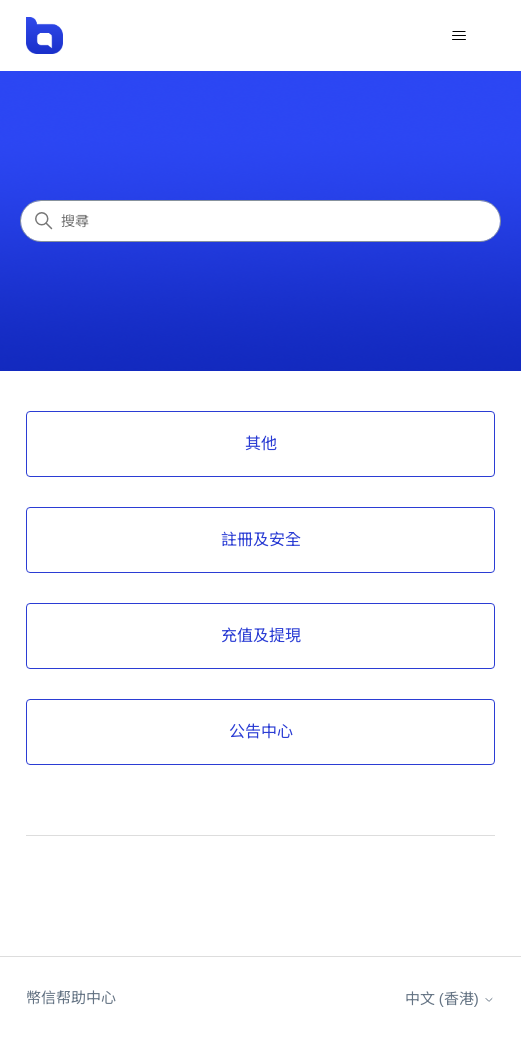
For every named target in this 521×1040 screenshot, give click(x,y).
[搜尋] (260, 221)
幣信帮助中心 (71, 997)
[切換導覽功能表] (459, 36)
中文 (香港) (450, 998)
